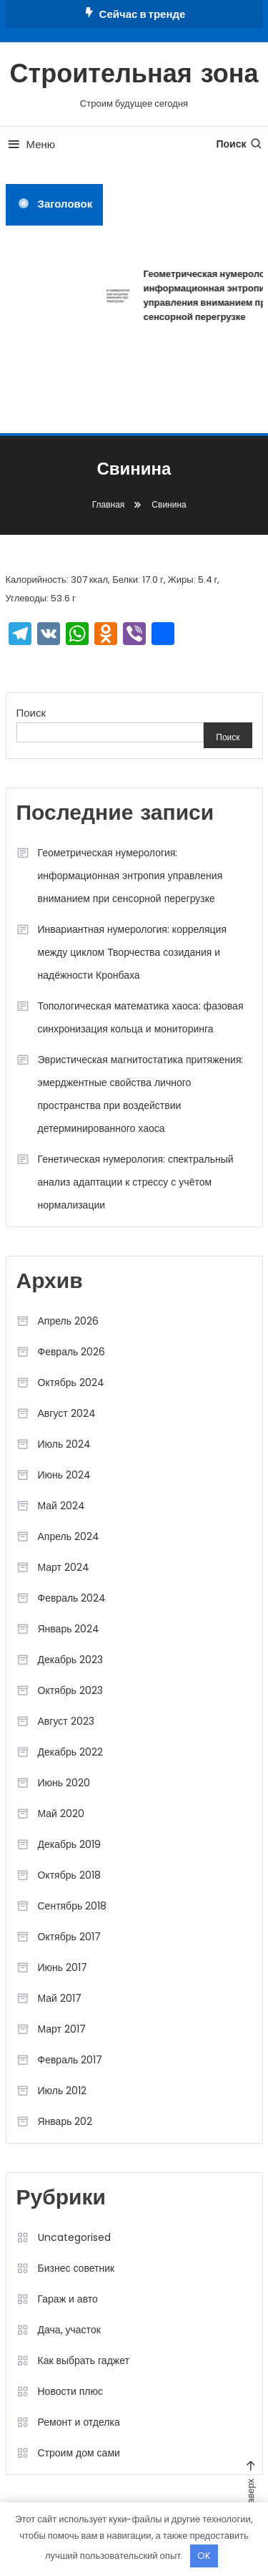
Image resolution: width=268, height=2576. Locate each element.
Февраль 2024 (72, 1598)
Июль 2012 (62, 2090)
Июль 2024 (64, 1444)
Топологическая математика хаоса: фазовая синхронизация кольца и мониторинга (141, 1017)
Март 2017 (62, 2029)
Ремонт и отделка (79, 2422)
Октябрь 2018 (69, 1875)
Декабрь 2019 (69, 1844)
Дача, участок (69, 2330)
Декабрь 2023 (71, 1659)
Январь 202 (65, 2121)
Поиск (239, 144)
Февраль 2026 (72, 1352)
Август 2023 (66, 1721)
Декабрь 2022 (71, 1752)
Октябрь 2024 (71, 1382)
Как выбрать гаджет (83, 2360)
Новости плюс (70, 2391)
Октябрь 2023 (70, 1690)
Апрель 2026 (68, 1321)
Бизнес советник (76, 2268)
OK (204, 2555)
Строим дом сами (79, 2453)
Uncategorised (74, 2237)
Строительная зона (134, 76)
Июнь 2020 (64, 1783)
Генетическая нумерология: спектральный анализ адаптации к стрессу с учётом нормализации (136, 1182)
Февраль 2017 (70, 2060)
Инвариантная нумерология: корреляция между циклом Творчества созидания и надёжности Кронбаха (132, 952)
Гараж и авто (68, 2299)
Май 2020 (61, 1813)
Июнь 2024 (64, 1475)
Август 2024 (67, 1413)
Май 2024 (61, 1505)
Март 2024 (64, 1567)
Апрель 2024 (69, 1536)
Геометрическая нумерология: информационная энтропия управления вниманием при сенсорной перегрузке (130, 876)
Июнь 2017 (63, 1967)
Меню (31, 144)
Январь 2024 (69, 1629)
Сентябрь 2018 (72, 1906)
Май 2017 (59, 1998)
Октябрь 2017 (69, 1936)
